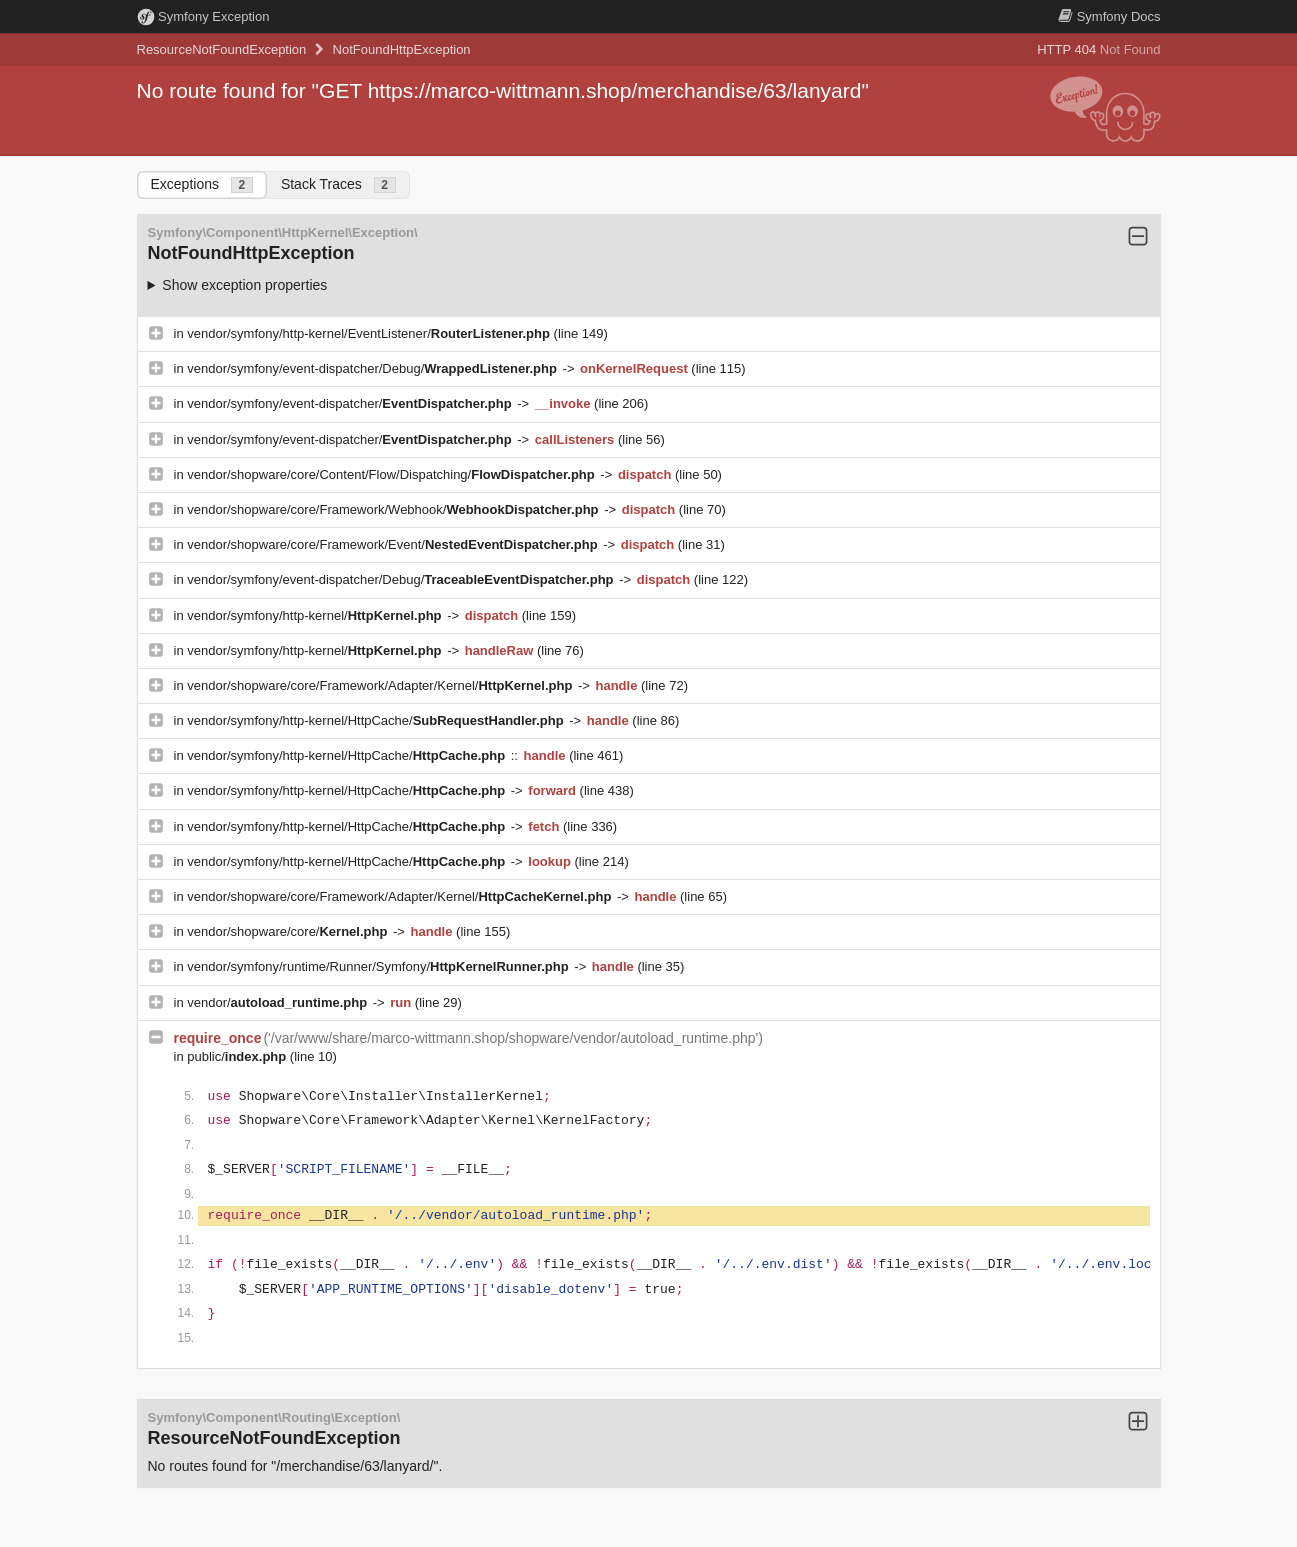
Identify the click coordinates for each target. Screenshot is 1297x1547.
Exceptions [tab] (202, 184)
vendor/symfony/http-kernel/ (316, 615)
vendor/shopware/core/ (289, 931)
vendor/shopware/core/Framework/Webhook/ (394, 509)
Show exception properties (244, 285)
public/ (238, 1056)
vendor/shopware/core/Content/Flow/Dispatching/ (392, 474)
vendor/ (279, 1002)
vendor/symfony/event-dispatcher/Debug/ (373, 368)
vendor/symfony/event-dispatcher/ (351, 403)
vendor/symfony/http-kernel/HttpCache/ (377, 720)
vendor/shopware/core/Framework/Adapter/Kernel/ (381, 685)
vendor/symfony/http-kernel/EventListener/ (370, 333)
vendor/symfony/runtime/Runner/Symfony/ (379, 966)
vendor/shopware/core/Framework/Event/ (394, 544)
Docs (1109, 16)
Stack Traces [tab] (338, 184)
